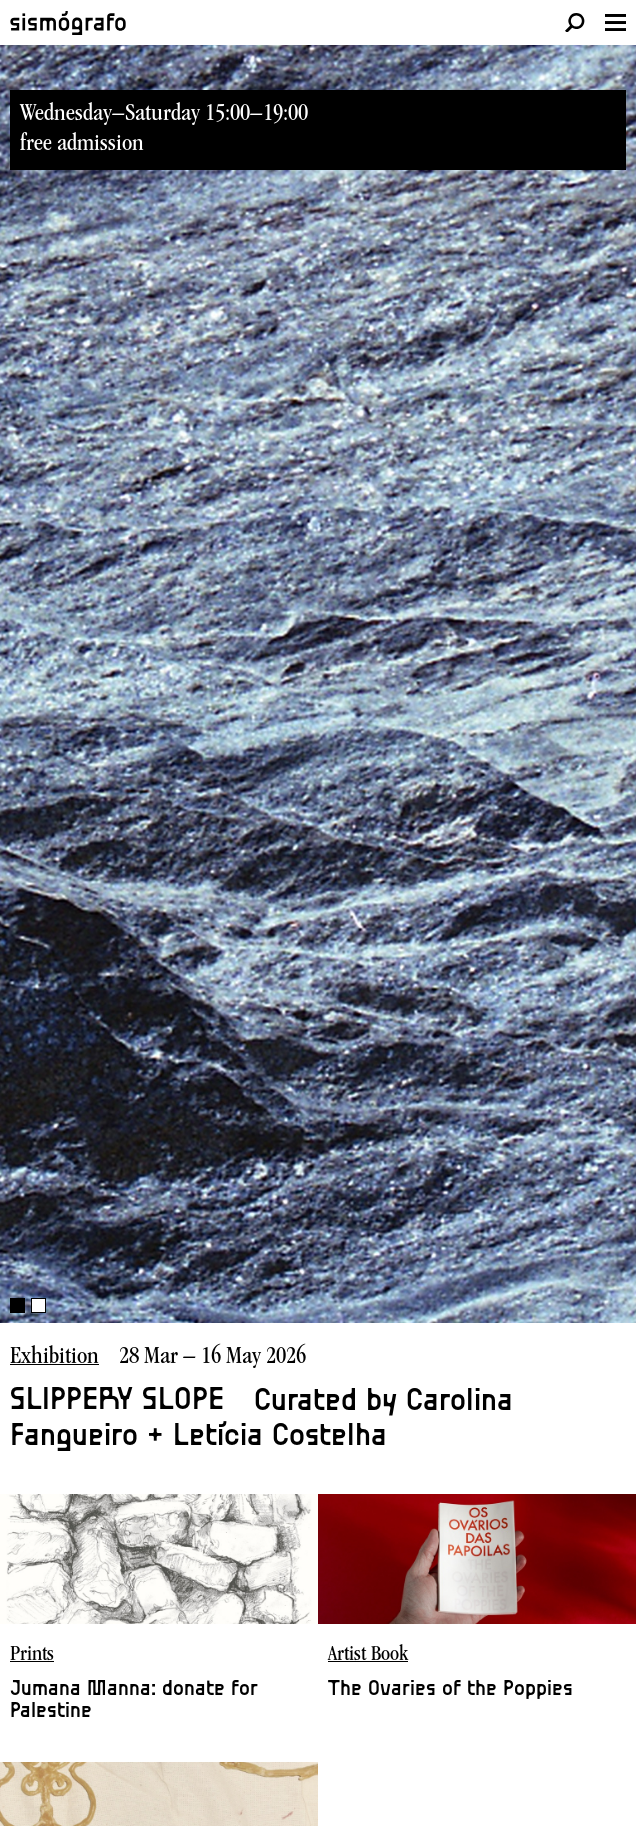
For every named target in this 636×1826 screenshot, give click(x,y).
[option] (318, 749)
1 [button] (17, 1305)
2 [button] (38, 1305)
